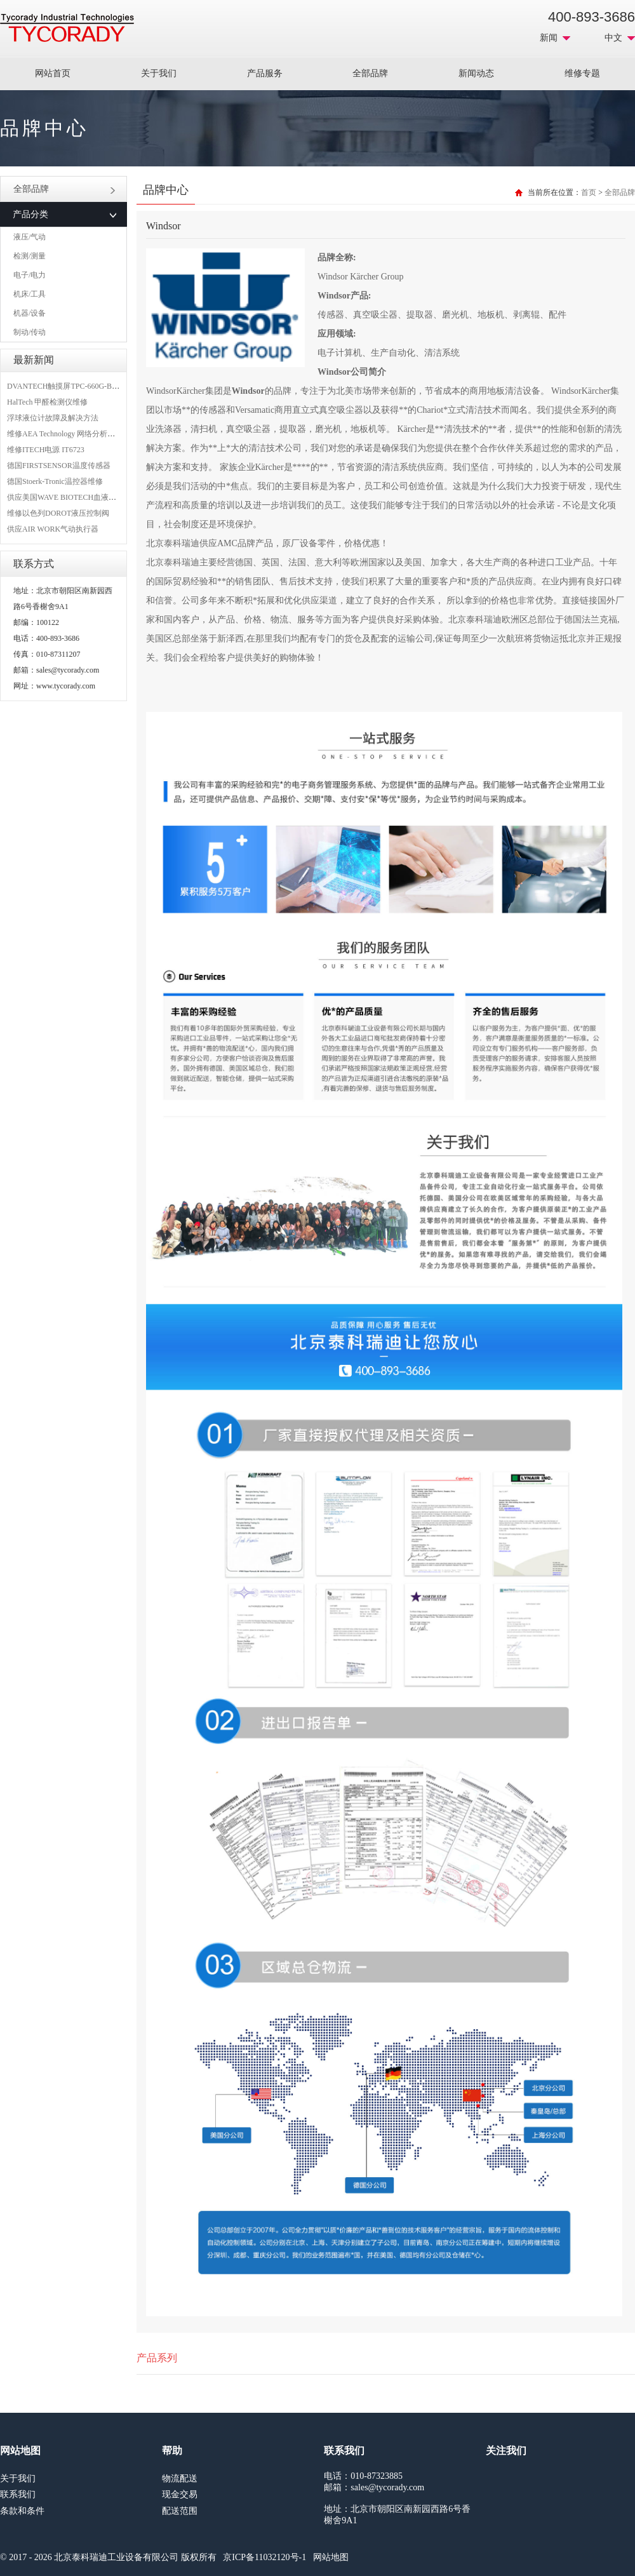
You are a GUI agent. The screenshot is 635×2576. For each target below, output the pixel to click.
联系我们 (18, 2494)
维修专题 (582, 73)
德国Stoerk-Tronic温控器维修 (55, 481)
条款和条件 (22, 2511)
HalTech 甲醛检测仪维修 (47, 402)
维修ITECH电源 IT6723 (45, 449)
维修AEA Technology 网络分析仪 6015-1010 (78, 433)
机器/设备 (29, 313)
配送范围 (179, 2511)
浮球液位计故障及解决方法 (52, 417)
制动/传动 (29, 332)
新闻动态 (476, 73)
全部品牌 (370, 73)
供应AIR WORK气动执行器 (52, 529)
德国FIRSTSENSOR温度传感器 (58, 465)
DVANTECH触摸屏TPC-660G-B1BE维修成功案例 (89, 386)
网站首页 (52, 73)
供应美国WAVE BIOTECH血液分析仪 (69, 497)
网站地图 (331, 2557)
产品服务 (265, 73)
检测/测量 (29, 256)
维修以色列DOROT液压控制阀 (58, 513)
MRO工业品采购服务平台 (67, 27)
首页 (588, 192)
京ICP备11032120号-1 (264, 2557)
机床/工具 (29, 294)
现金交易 (179, 2494)
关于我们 (159, 73)
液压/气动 (29, 236)
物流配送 (179, 2478)
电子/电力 (29, 275)
